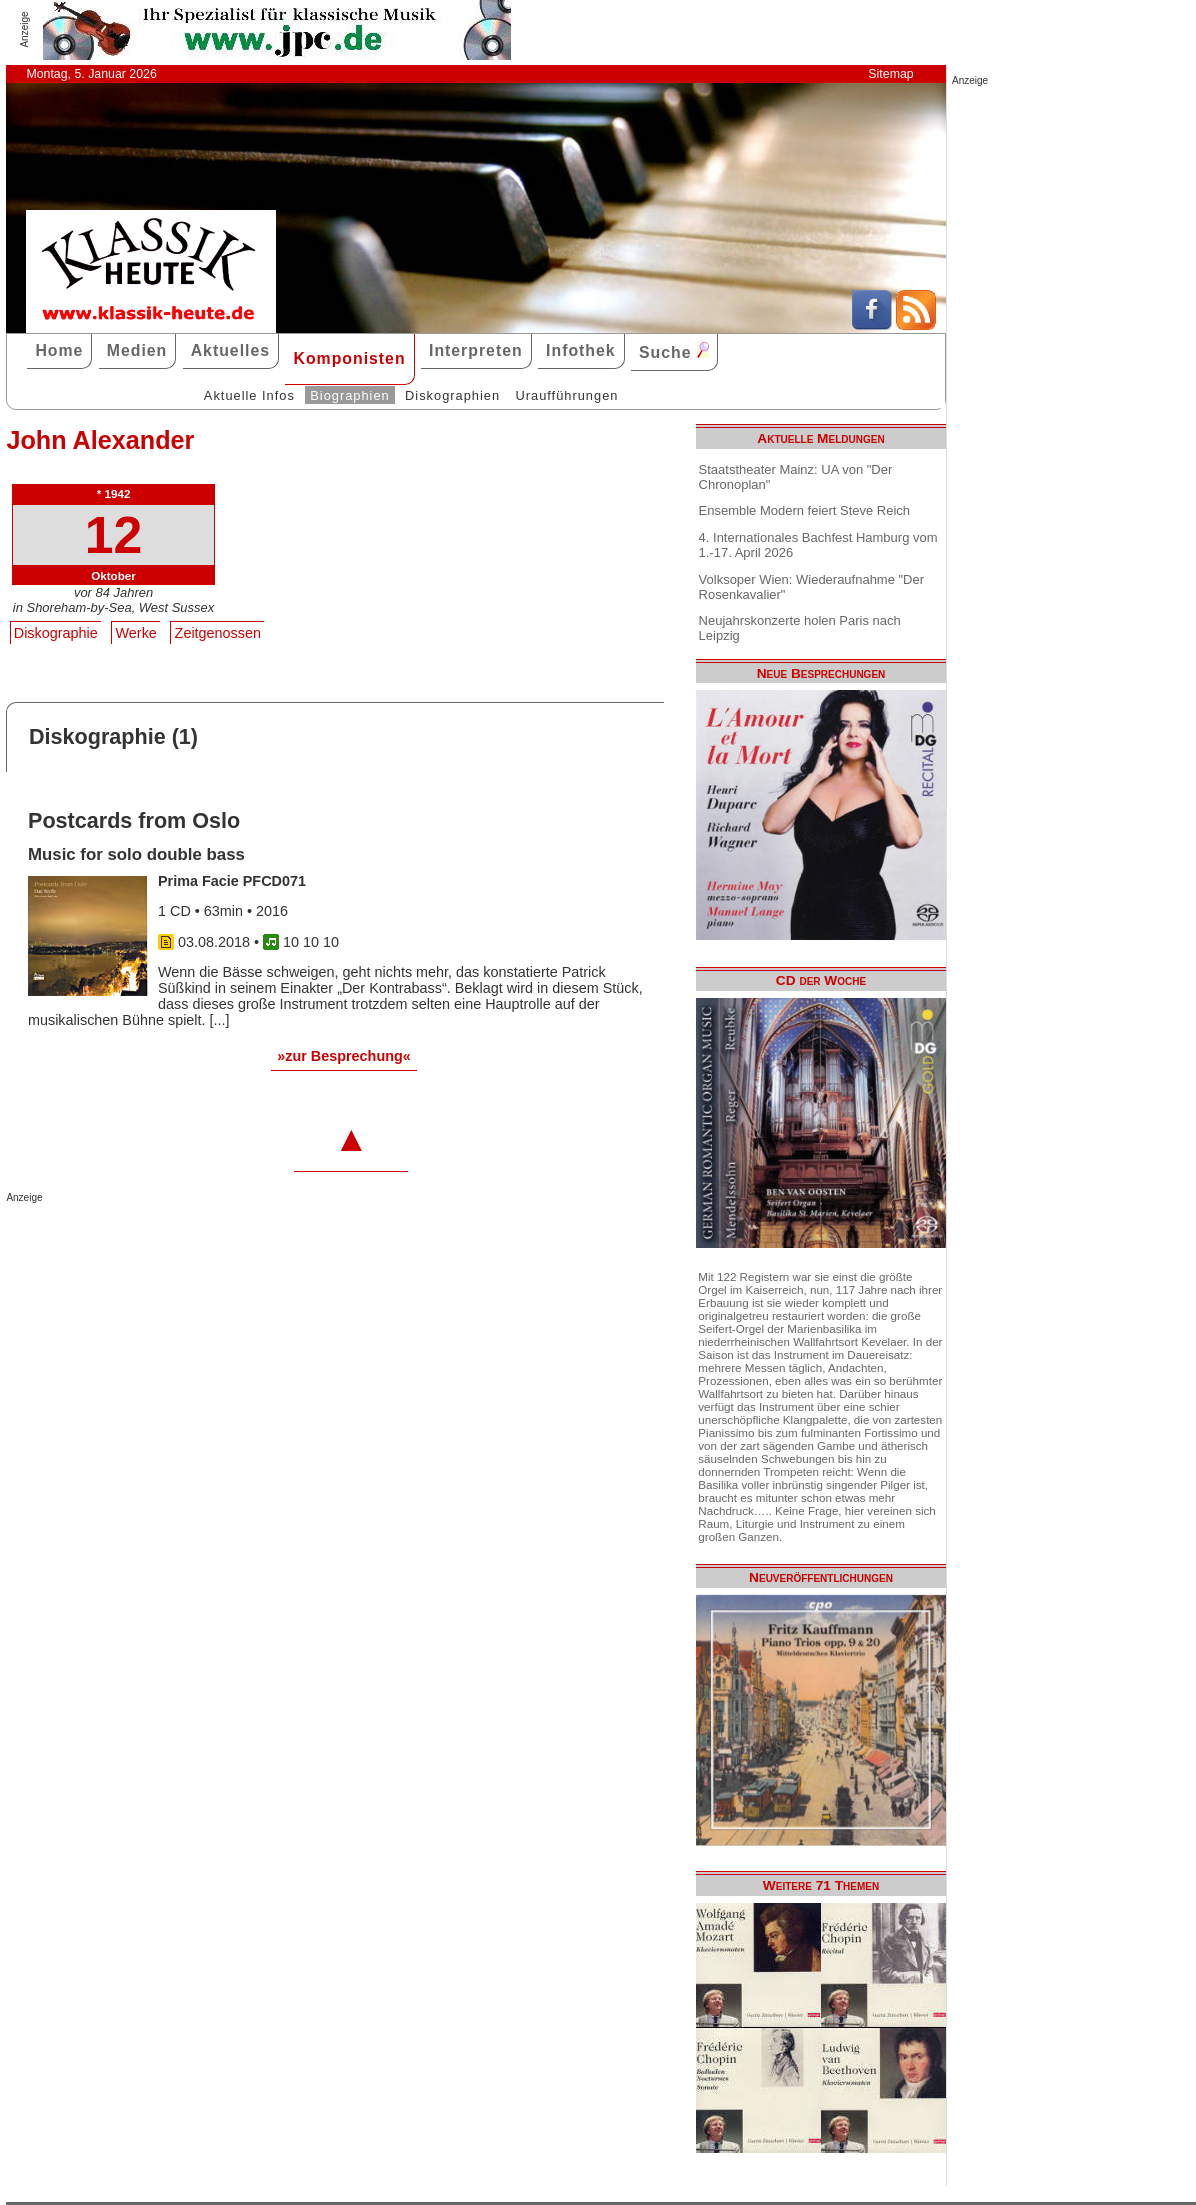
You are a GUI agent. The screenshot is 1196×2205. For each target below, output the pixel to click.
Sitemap (890, 74)
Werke (136, 633)
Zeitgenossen (218, 633)
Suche (674, 351)
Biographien (349, 395)
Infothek (581, 350)
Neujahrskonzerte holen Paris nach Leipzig (800, 628)
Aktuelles (230, 350)
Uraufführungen (566, 395)
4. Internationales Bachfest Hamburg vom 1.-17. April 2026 (818, 545)
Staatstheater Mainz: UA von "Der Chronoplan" (796, 477)
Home (59, 350)
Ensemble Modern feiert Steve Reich (804, 510)
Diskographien (452, 395)
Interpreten (476, 350)
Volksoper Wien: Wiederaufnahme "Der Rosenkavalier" (811, 587)
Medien (137, 350)
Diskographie (56, 633)
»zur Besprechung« (344, 1056)
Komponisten (349, 358)
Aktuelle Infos (249, 395)
